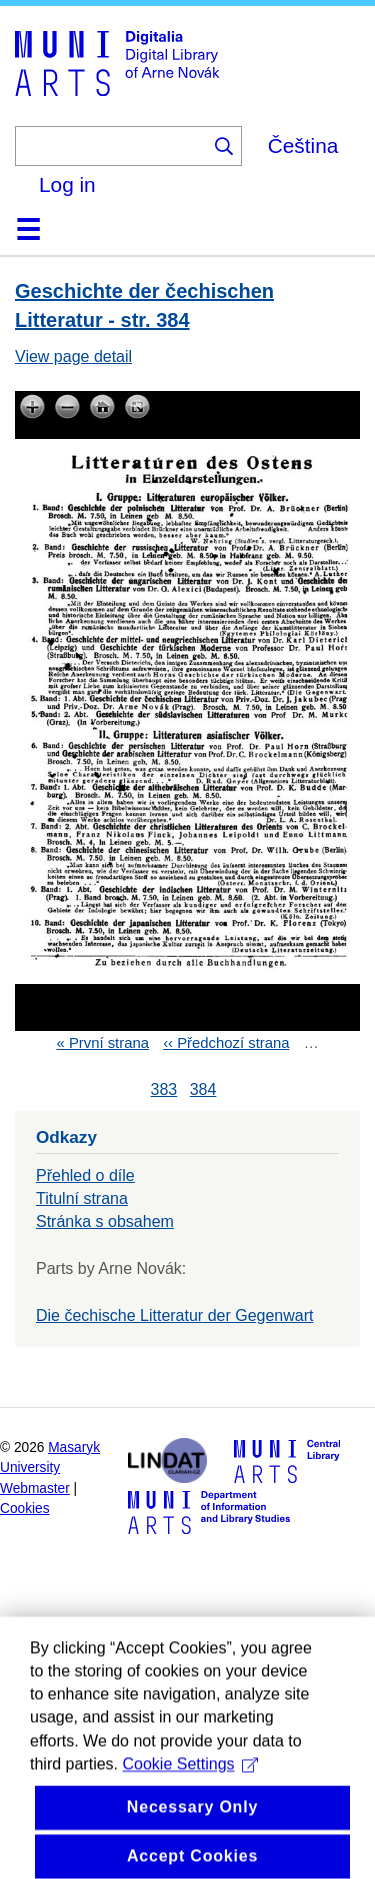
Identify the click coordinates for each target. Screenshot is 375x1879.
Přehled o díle (85, 1175)
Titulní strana (82, 1198)
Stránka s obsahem (105, 1221)
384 (203, 1089)
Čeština (303, 145)
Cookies (25, 1508)
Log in (67, 184)
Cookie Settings (190, 1792)
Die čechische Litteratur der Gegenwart (174, 1315)
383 (164, 1089)
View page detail (73, 356)
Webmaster (35, 1488)
